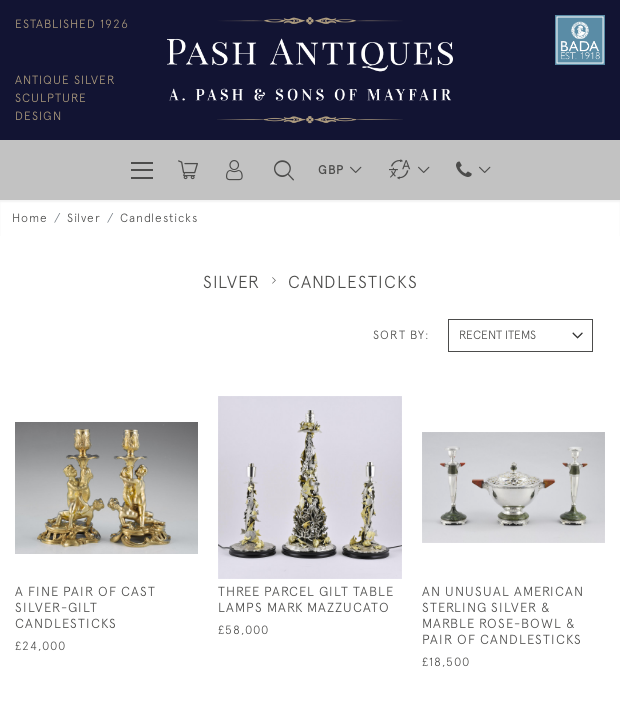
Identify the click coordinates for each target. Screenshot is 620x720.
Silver (84, 218)
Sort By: (401, 335)
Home (30, 218)
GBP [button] (333, 170)
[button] (284, 170)
